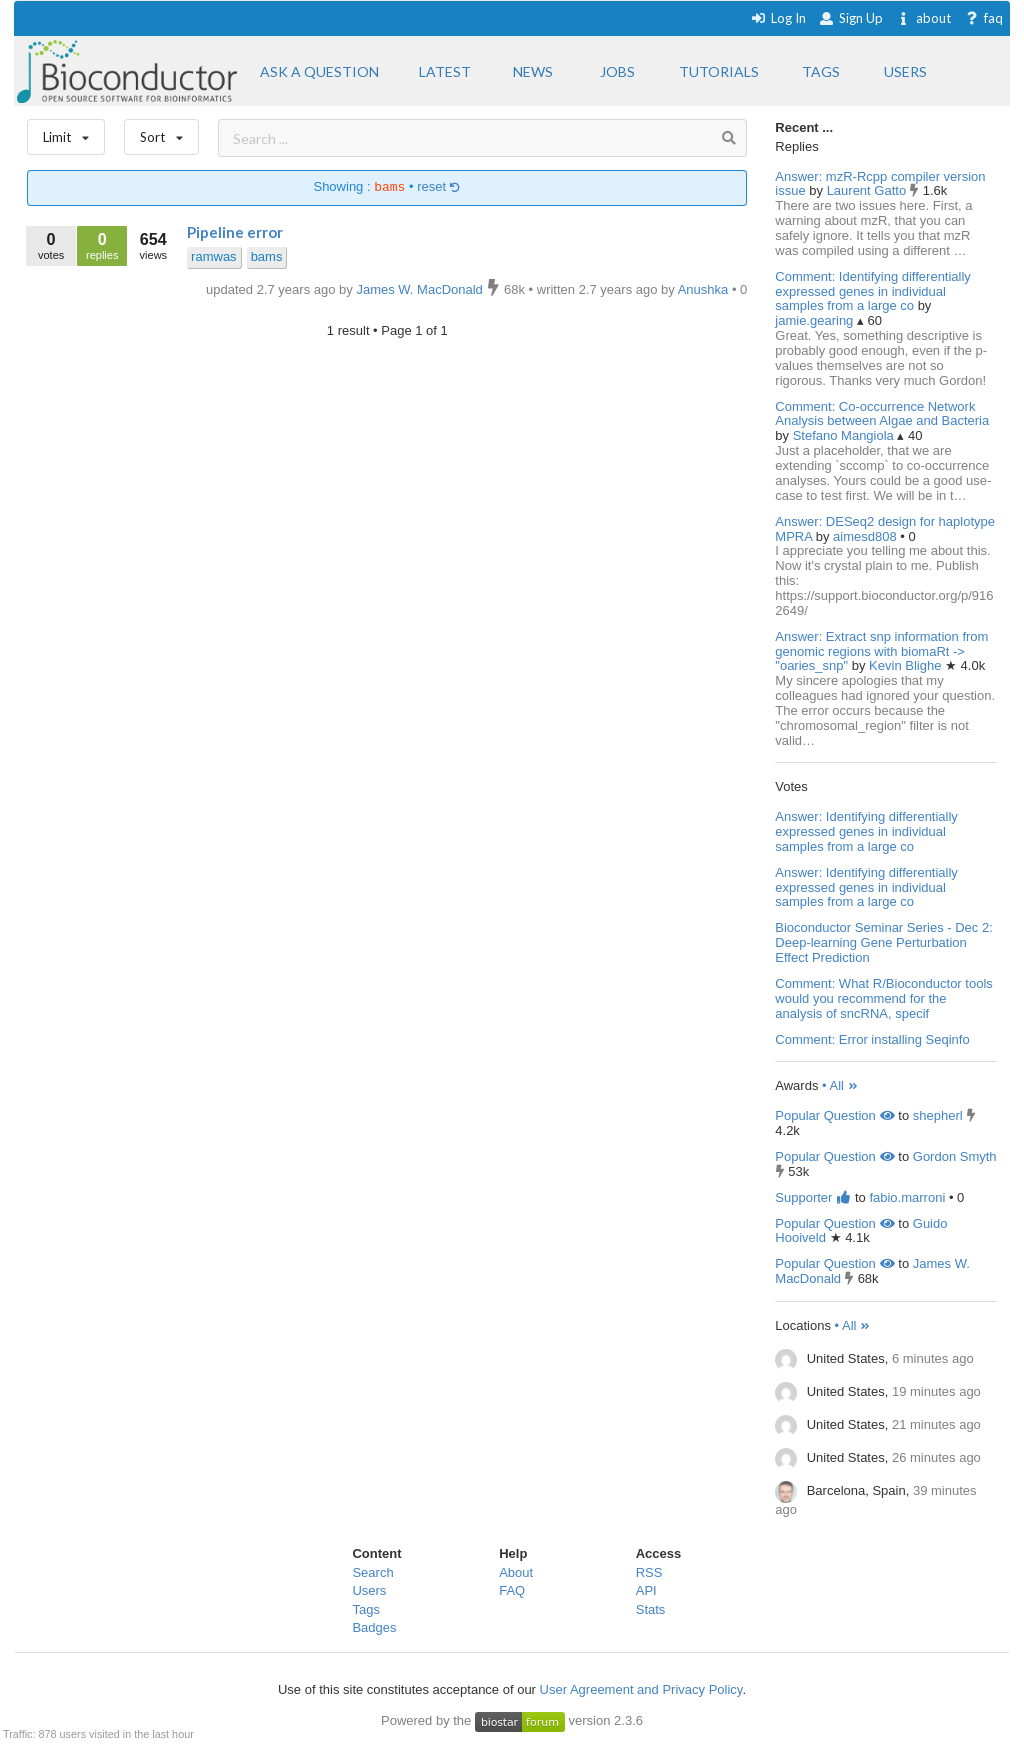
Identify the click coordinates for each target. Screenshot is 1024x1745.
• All (840, 1085)
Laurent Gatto (868, 190)
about (923, 18)
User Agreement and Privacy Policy (641, 1689)
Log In (778, 18)
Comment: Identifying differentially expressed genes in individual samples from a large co (873, 291)
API (646, 1590)
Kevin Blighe (907, 665)
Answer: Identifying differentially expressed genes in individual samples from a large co (866, 831)
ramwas (214, 256)
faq (983, 18)
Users (369, 1590)
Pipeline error (235, 232)
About (516, 1572)
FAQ (512, 1590)
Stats (651, 1609)
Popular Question (834, 1115)
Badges (374, 1627)
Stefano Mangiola (845, 435)
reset (439, 187)
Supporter (813, 1197)
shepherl (938, 1115)
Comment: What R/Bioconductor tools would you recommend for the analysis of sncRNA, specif (883, 998)
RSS (649, 1572)
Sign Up (851, 18)
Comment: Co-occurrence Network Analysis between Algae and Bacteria (882, 414)
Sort (161, 132)
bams (267, 256)
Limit (66, 132)
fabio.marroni (907, 1197)
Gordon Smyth (955, 1156)
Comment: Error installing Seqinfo (872, 1039)
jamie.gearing (816, 320)
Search (372, 1572)
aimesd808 (866, 536)
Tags (365, 1609)
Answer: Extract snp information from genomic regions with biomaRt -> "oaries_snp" (881, 651)
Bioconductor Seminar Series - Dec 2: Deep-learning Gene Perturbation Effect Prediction (883, 942)
